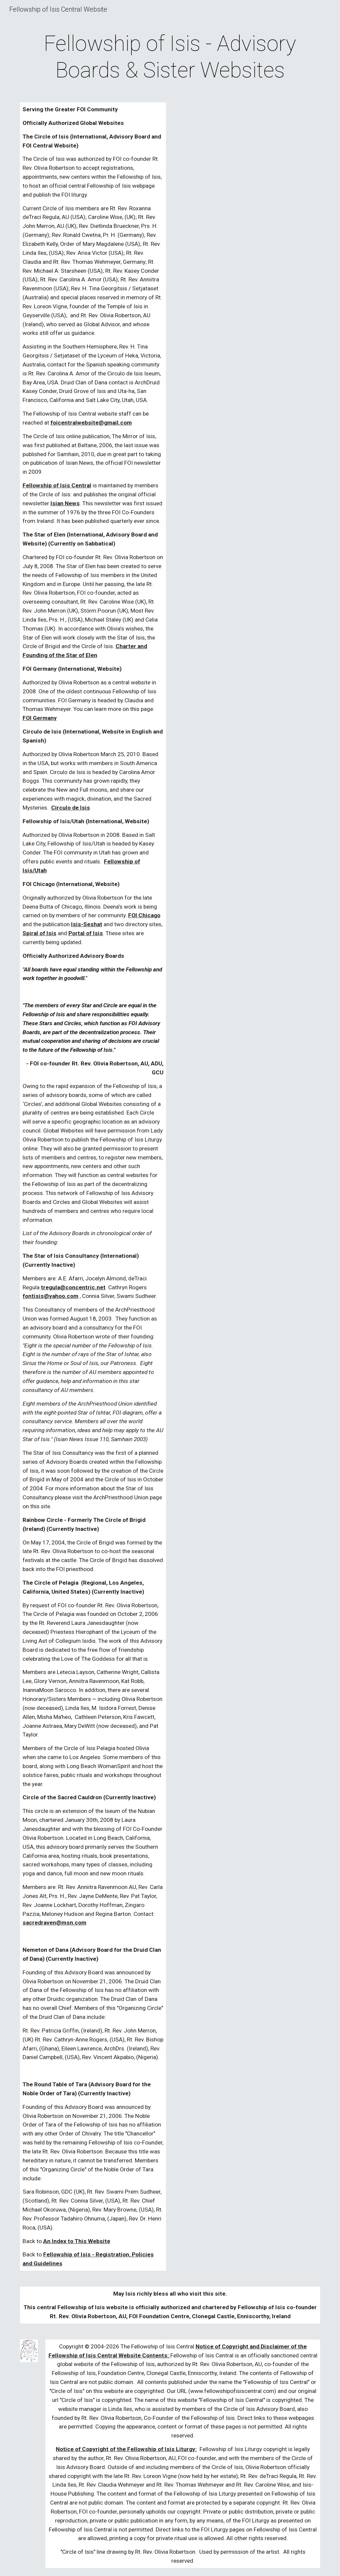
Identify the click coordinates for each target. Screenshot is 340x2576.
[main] (170, 57)
